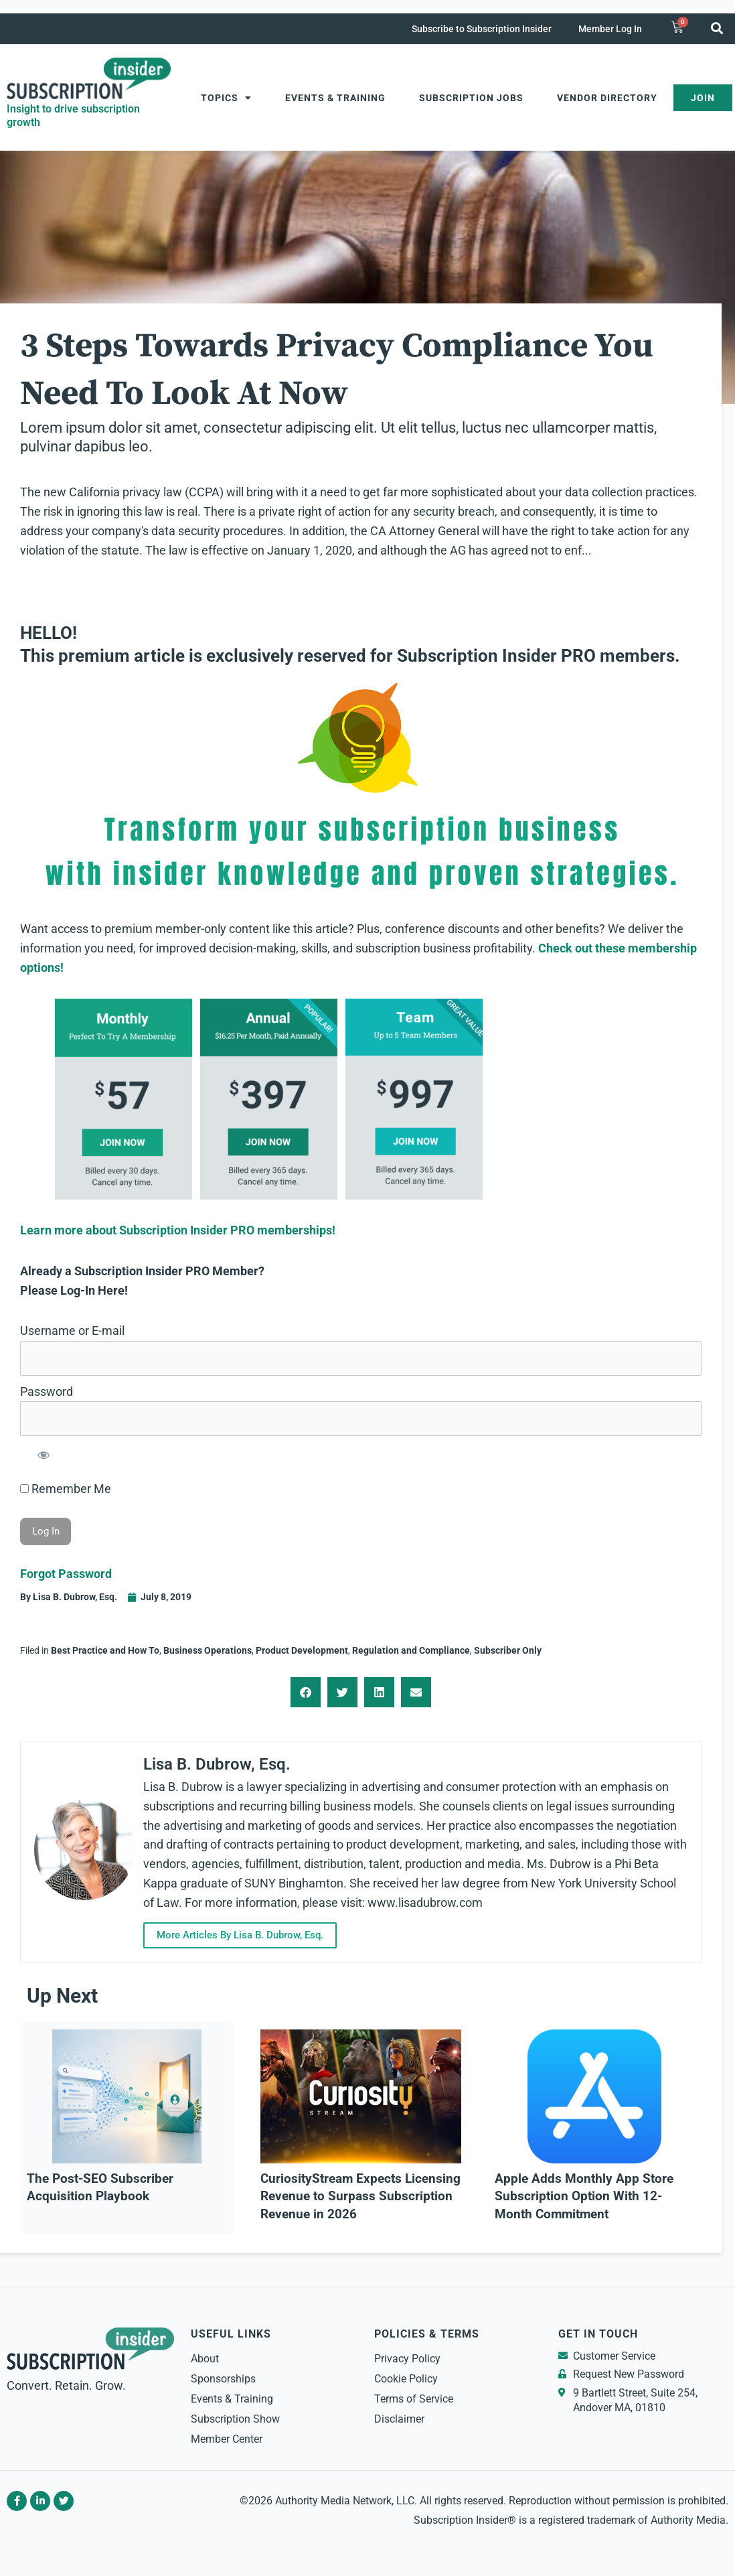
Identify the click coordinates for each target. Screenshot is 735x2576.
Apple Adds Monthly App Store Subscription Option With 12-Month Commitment (584, 2196)
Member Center (226, 2439)
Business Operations (207, 1650)
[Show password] (43, 1454)
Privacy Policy (407, 2358)
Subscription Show (235, 2419)
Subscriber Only (508, 1650)
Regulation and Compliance (411, 1650)
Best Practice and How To (105, 1650)
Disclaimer (399, 2419)
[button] (717, 28)
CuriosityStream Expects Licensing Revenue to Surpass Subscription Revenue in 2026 (360, 2196)
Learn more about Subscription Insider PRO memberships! (177, 1230)
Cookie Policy (406, 2378)
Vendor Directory (607, 97)
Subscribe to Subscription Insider (482, 28)
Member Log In (610, 28)
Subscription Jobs (471, 97)
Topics (226, 97)
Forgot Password (66, 1574)
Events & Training (335, 97)
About (205, 2358)
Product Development (302, 1650)
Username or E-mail (72, 1330)
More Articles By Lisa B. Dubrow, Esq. (248, 1935)
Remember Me (65, 1489)
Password (46, 1391)
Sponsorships (223, 2378)
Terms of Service (413, 2398)
